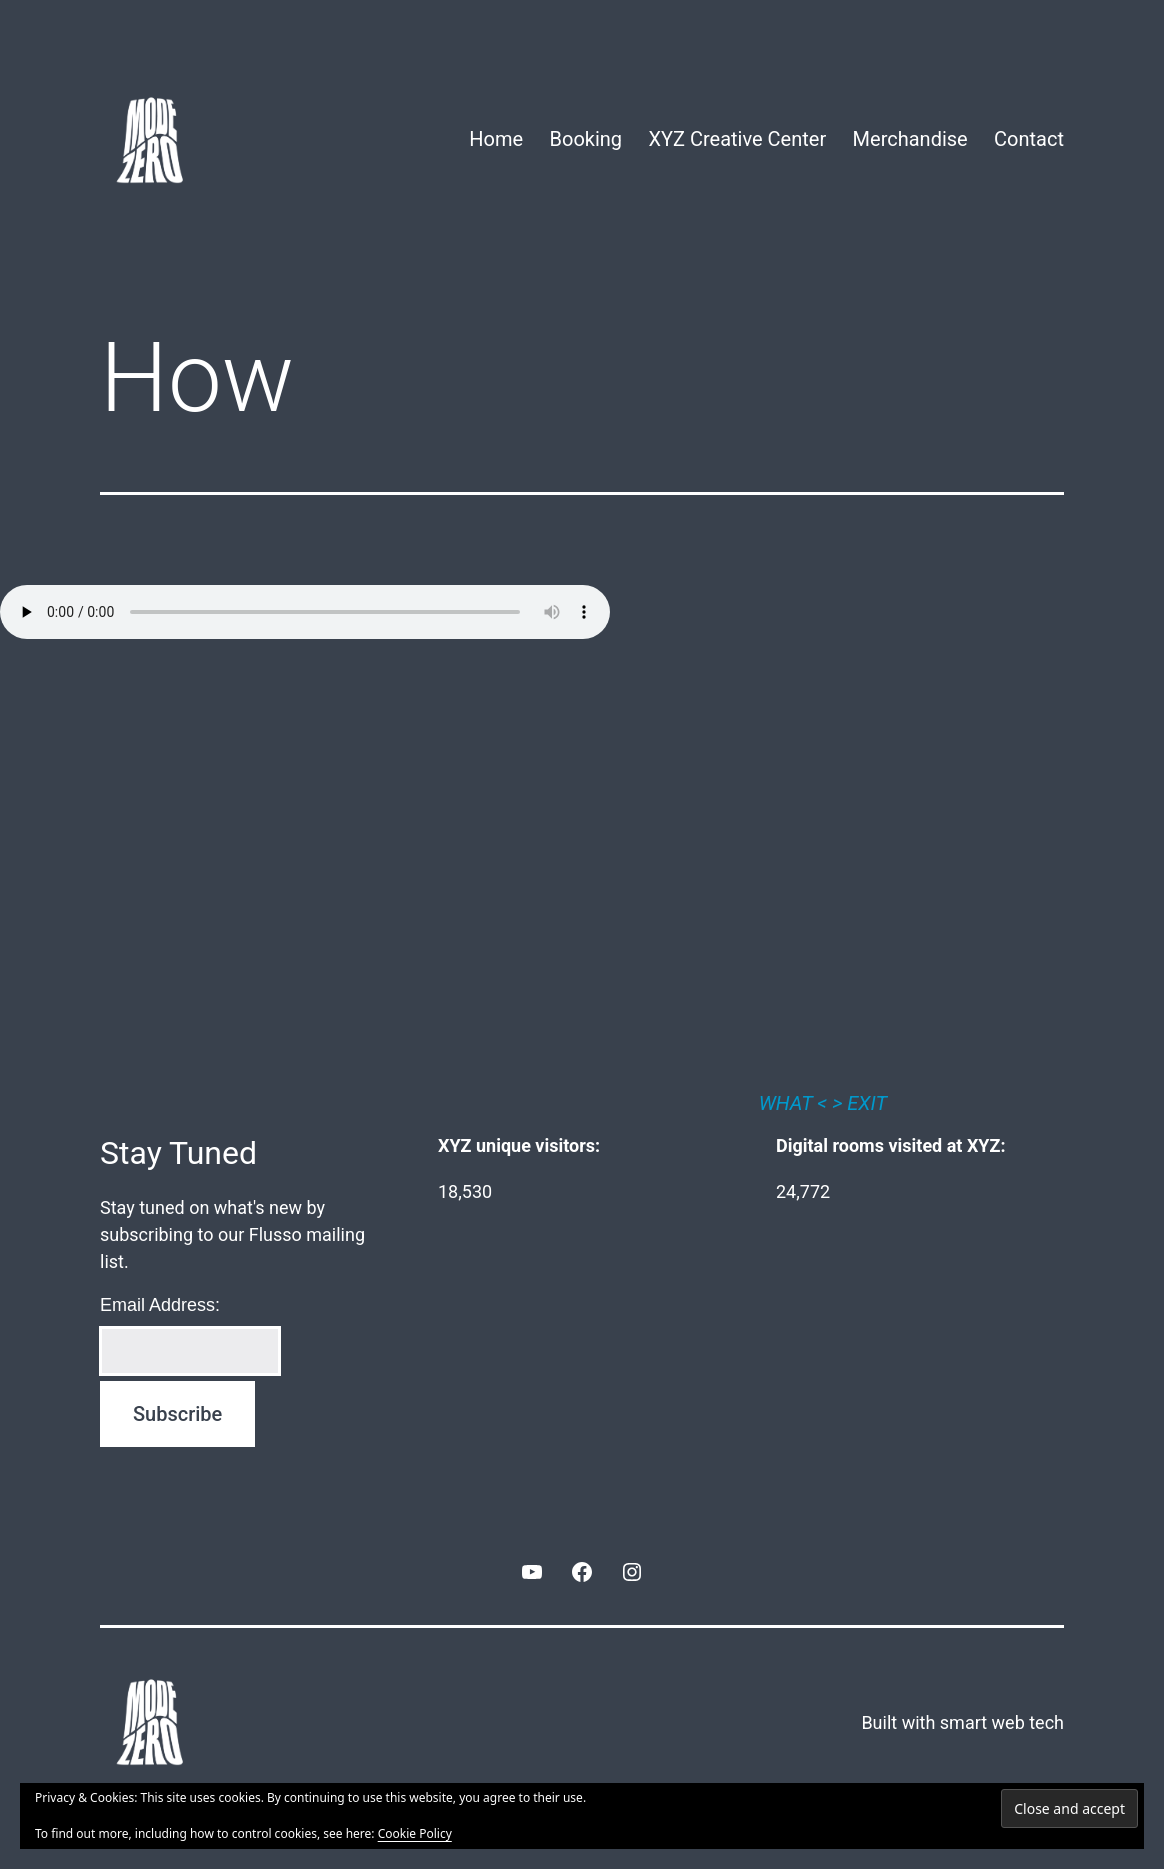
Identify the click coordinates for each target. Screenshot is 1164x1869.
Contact (1029, 139)
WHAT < (793, 1103)
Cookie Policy (415, 1833)
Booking (586, 139)
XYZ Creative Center (737, 139)
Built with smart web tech (962, 1722)
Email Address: (160, 1305)
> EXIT (859, 1103)
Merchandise (910, 139)
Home (496, 139)
